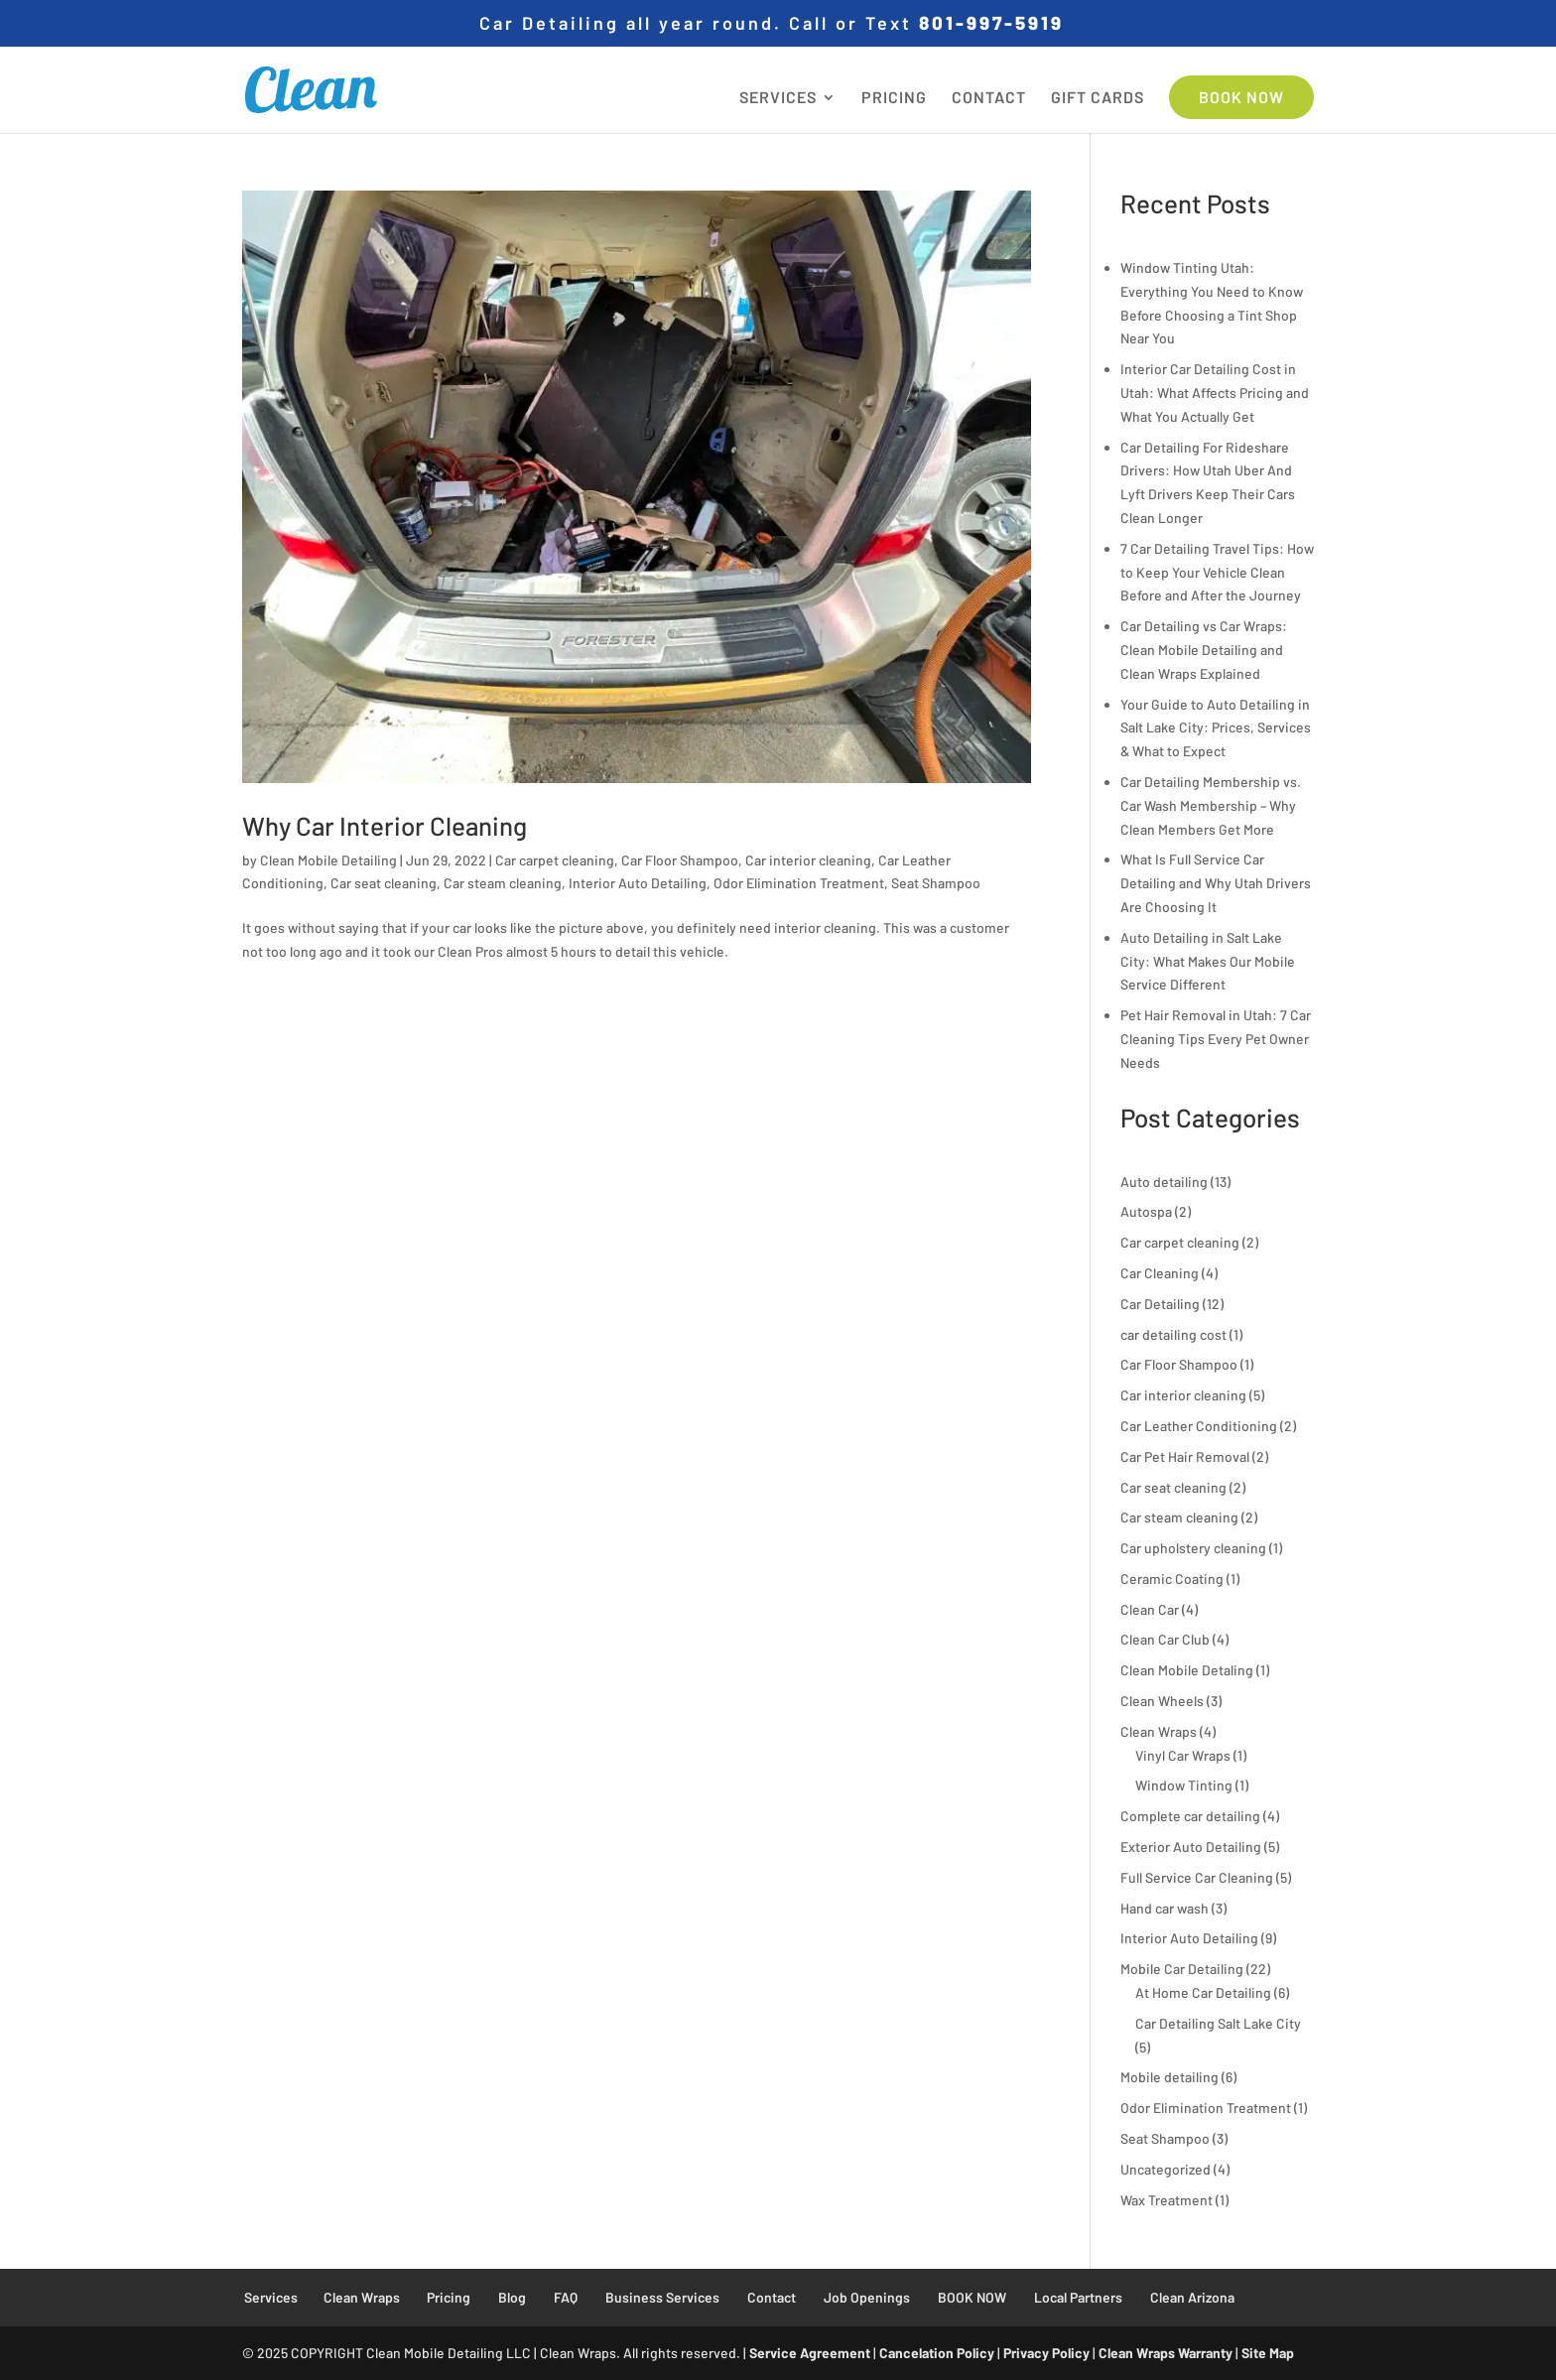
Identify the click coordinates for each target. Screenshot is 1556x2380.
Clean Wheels (1162, 1700)
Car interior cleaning (808, 860)
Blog (512, 2297)
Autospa (1146, 1211)
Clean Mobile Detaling (1186, 1669)
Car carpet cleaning (554, 860)
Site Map (1267, 2352)
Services (271, 2297)
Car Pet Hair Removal (1184, 1456)
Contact (771, 2297)
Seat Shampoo (935, 882)
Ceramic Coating (1172, 1578)
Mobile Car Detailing (1181, 1968)
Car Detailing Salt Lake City (1218, 2023)
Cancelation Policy (936, 2352)
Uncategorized (1165, 2169)
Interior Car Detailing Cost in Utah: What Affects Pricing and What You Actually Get (1214, 392)
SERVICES (778, 98)
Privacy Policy (1046, 2352)
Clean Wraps (1158, 1731)
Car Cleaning (1159, 1272)
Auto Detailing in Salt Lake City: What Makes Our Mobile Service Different (1207, 961)
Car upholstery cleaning (1193, 1547)
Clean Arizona (1192, 2297)
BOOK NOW (1241, 96)
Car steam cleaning (503, 882)
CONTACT (989, 98)
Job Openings (867, 2297)
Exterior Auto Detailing (1190, 1846)
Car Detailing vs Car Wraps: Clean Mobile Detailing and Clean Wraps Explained (1203, 649)
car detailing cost (1173, 1334)
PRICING (894, 98)
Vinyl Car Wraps (1183, 1755)
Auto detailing (1164, 1181)
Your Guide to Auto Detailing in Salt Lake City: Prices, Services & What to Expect (1215, 728)
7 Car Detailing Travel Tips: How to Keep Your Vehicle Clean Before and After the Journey (1217, 572)
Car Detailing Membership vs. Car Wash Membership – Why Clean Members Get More (1210, 805)
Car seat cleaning (383, 882)
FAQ (566, 2297)
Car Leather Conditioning (1198, 1425)
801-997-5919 (991, 22)
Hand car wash (1164, 1908)
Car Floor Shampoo (679, 860)
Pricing (448, 2297)
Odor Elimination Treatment (798, 882)
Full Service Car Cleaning (1196, 1877)
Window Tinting (1183, 1785)
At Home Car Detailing (1203, 1992)
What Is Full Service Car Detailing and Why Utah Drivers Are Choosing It (1215, 883)
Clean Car (1149, 1609)
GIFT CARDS (1097, 98)
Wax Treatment (1166, 2199)
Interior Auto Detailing (638, 882)
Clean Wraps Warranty (1165, 2352)
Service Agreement (809, 2352)
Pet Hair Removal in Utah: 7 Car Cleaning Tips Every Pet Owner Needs (1215, 1038)
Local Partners (1078, 2297)
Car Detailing (1160, 1303)
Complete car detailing (1190, 1815)
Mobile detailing (1169, 2076)
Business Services (662, 2297)
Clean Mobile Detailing (328, 860)
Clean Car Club (1165, 1639)
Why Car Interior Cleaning (384, 825)
